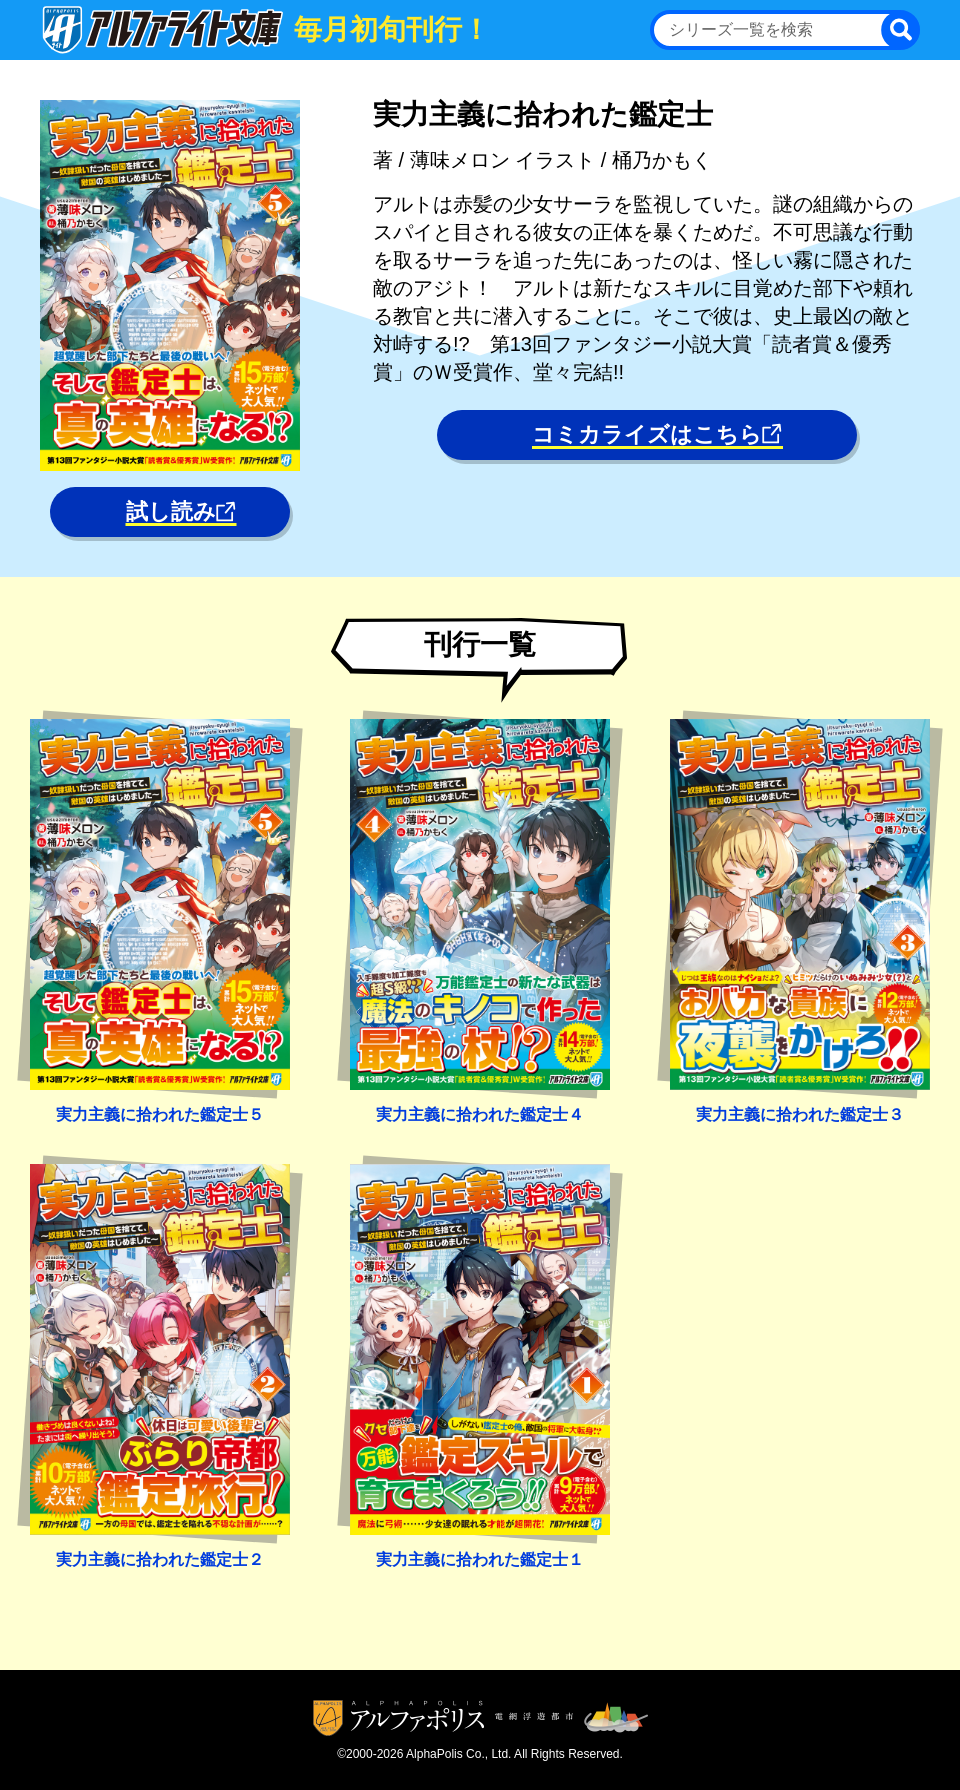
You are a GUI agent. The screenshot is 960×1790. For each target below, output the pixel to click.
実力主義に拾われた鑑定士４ (480, 1114)
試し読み (181, 511)
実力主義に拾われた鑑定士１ (480, 1559)
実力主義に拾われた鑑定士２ (160, 1559)
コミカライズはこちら (657, 434)
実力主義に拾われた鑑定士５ (160, 1114)
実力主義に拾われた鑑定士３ (800, 1114)
